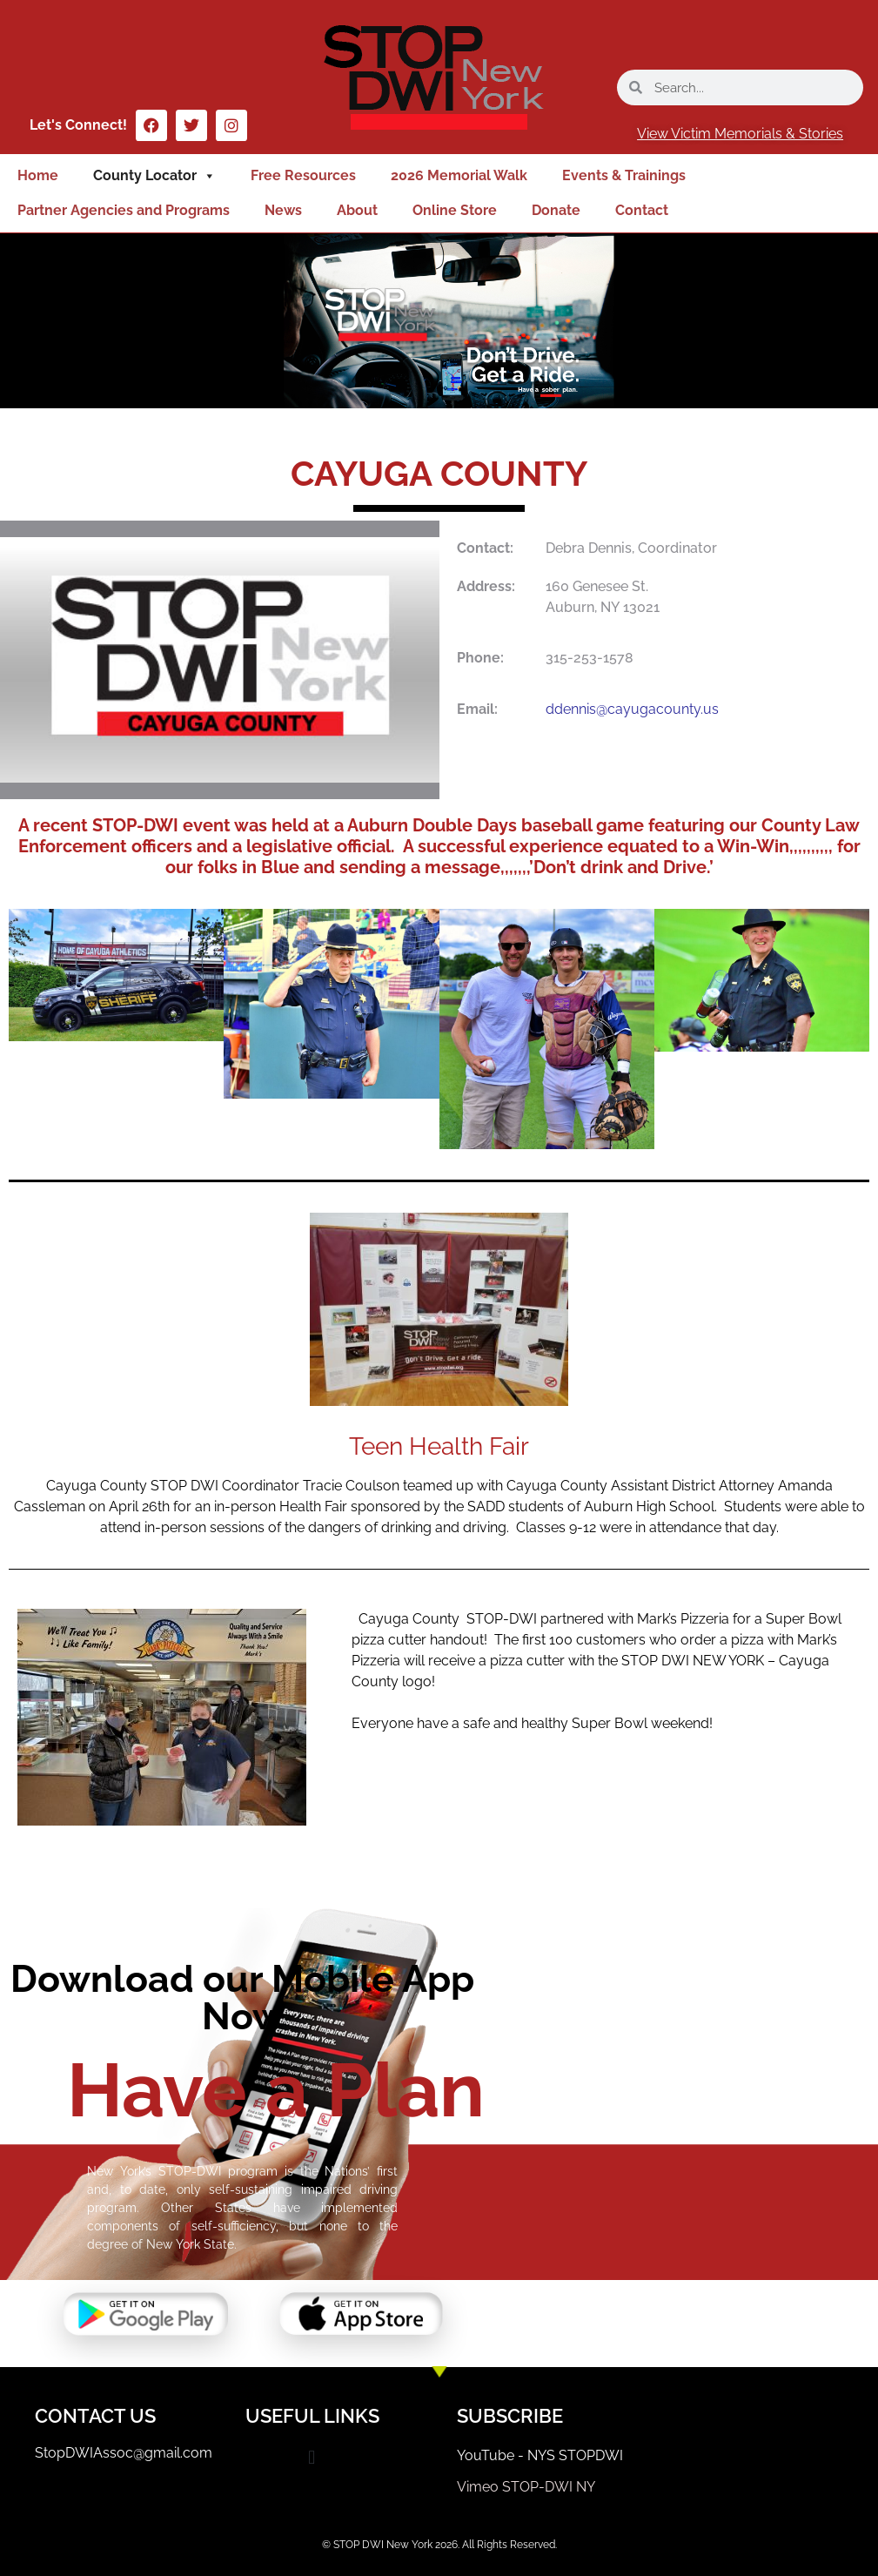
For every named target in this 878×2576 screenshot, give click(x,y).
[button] (312, 2457)
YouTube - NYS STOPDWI (540, 2455)
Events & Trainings (624, 175)
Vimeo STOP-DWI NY (526, 2486)
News (283, 210)
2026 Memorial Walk (459, 175)
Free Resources (303, 175)
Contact (641, 210)
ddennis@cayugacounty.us (632, 709)
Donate (556, 210)
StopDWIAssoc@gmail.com (123, 2453)
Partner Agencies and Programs (123, 210)
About (357, 210)
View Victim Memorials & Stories (740, 133)
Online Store (454, 210)
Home (37, 175)
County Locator (154, 175)
